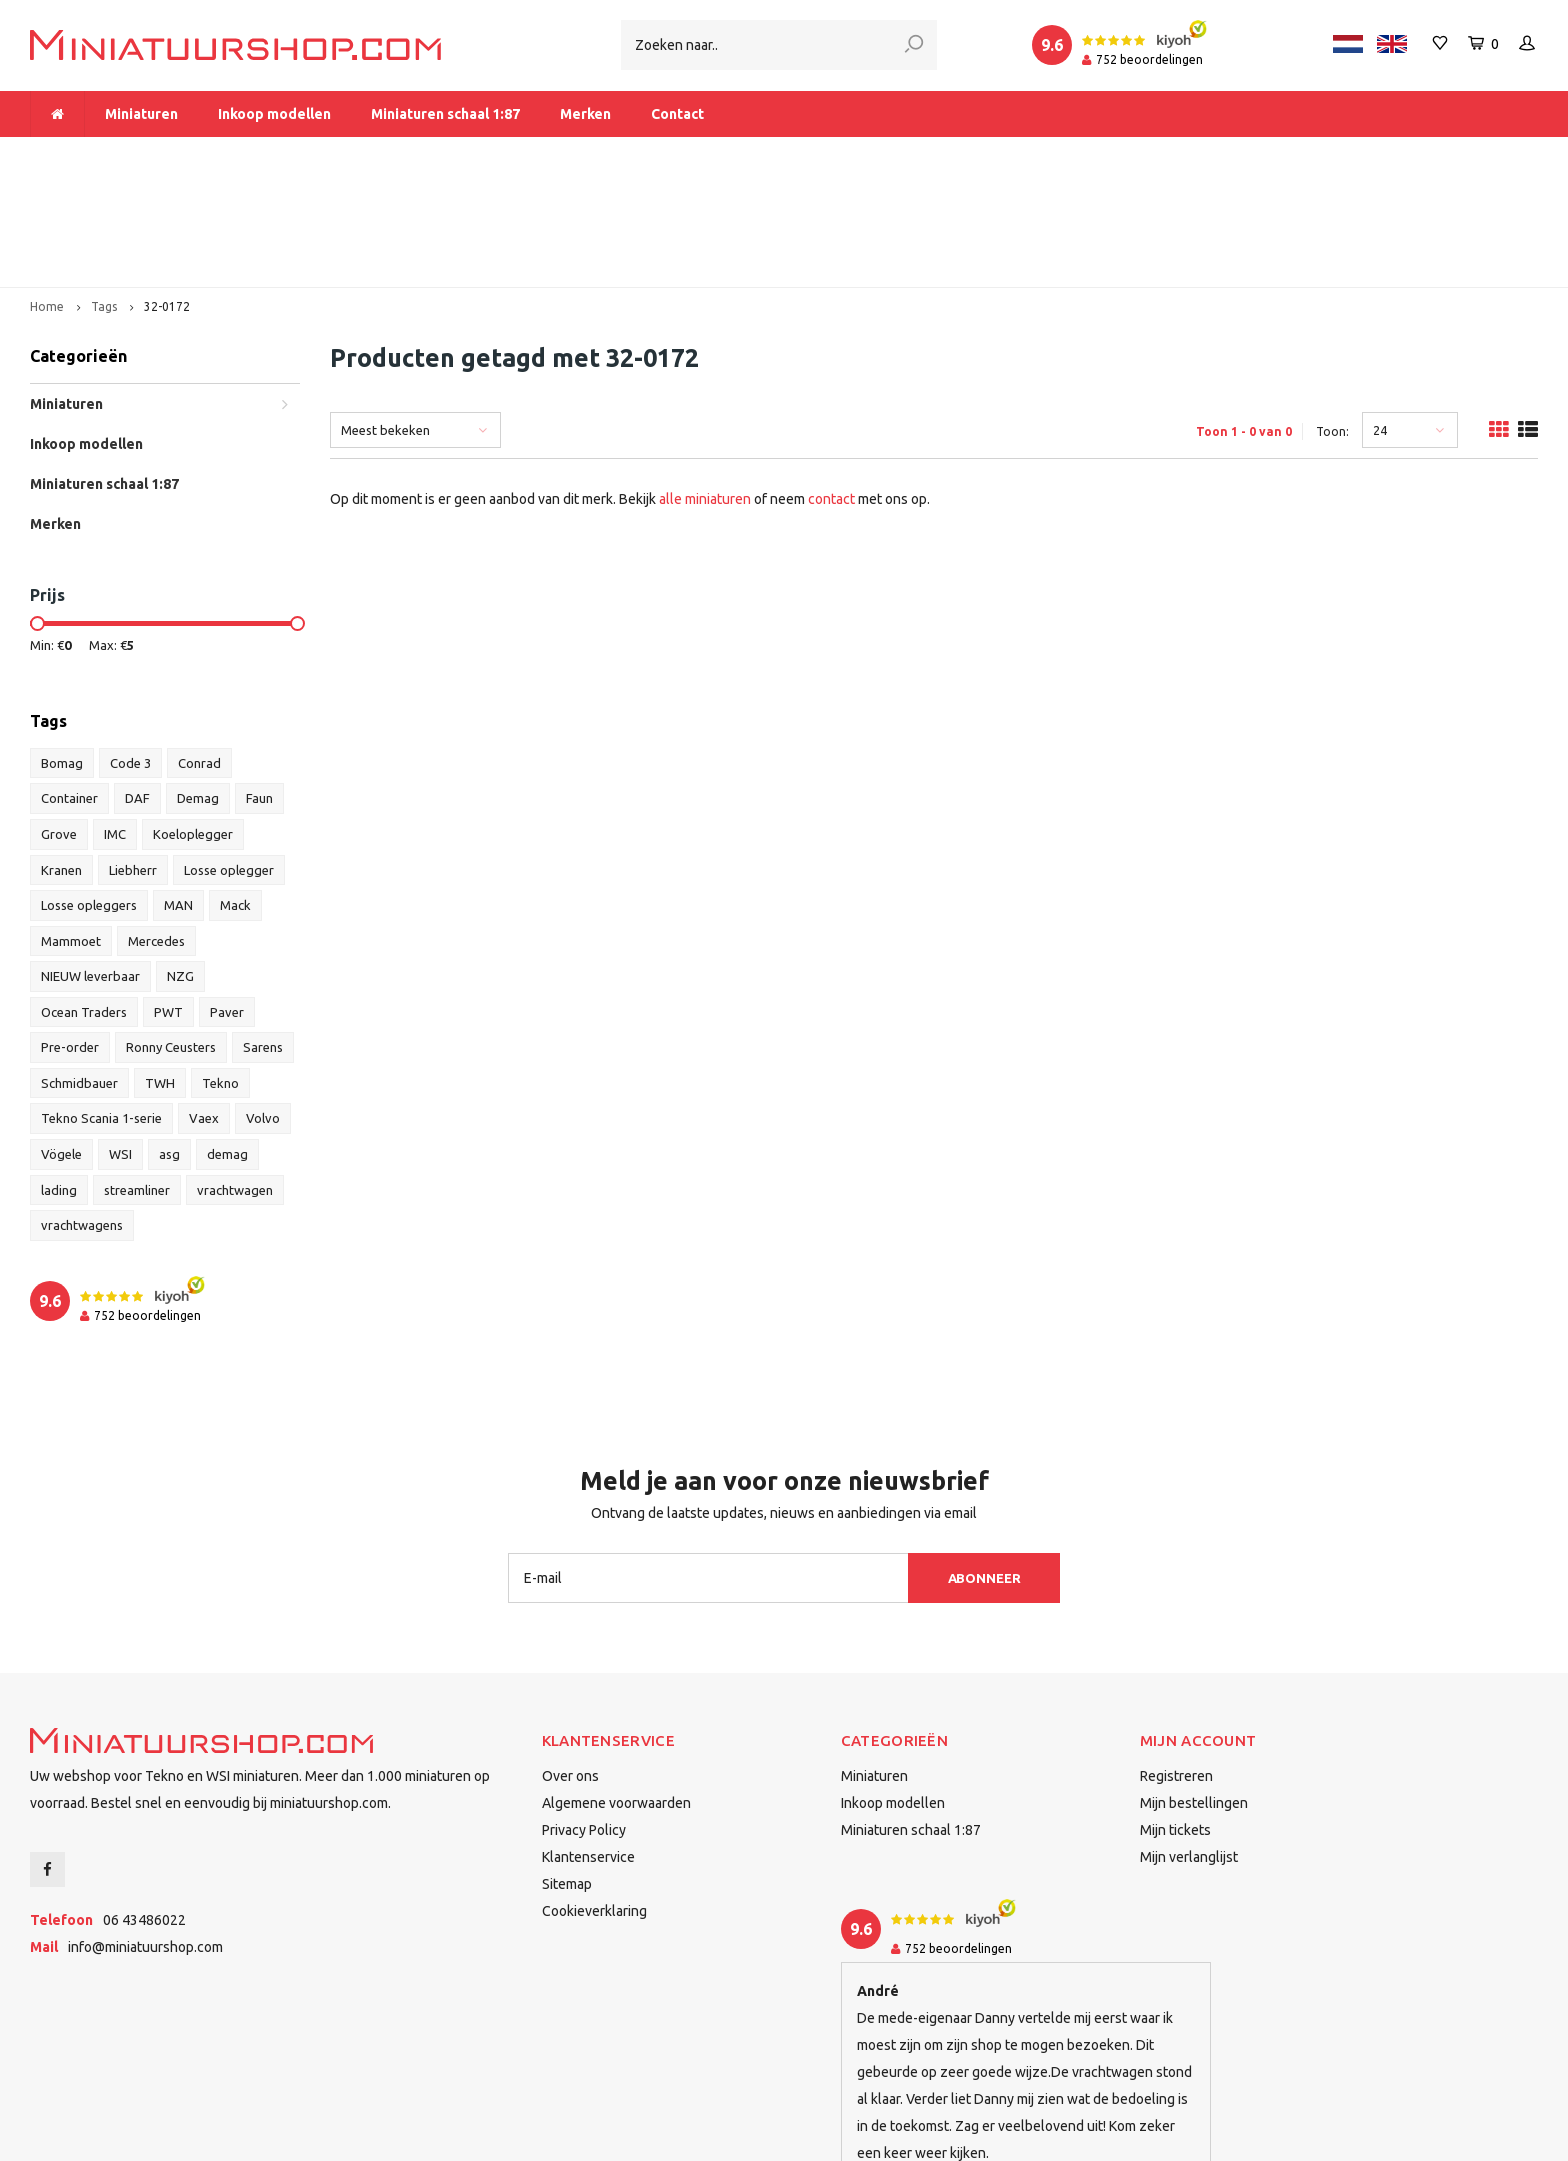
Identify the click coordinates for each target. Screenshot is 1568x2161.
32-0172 (167, 196)
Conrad (199, 653)
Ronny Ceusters (171, 937)
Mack (235, 795)
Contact (677, 114)
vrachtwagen (235, 1080)
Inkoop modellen (274, 114)
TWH (160, 973)
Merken (585, 114)
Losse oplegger (229, 760)
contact (831, 389)
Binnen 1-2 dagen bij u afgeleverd (1417, 156)
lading (59, 1080)
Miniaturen (141, 114)
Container (69, 689)
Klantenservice (588, 1747)
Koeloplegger (193, 724)
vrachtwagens (82, 1115)
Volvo (263, 1009)
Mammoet (71, 831)
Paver (227, 902)
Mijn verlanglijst (1189, 1747)
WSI (120, 1044)
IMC (115, 724)
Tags (104, 196)
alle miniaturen (705, 389)
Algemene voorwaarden (616, 1693)
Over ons (570, 1666)
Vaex (204, 1009)
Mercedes (156, 831)
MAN (178, 795)
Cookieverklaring (594, 1801)
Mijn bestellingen (1194, 1693)
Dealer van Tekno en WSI (1050, 156)
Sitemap (567, 1774)
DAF (137, 689)
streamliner (137, 1080)
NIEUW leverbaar (90, 866)
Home (47, 196)
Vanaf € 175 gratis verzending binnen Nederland (633, 156)
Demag (198, 689)
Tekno (220, 973)
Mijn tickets (1175, 1720)
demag (227, 1044)
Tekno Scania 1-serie (101, 1009)
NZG (180, 866)
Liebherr (133, 760)
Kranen (61, 760)
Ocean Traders (84, 902)
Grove (59, 724)
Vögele (61, 1044)
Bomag (62, 653)
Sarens (263, 937)
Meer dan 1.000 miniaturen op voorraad (168, 156)
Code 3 (130, 653)
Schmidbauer (79, 973)
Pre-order (70, 937)
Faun (259, 689)
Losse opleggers (89, 795)
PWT (168, 902)
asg (169, 1044)
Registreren (1176, 1666)
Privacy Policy (584, 1720)
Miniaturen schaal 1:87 (445, 114)
